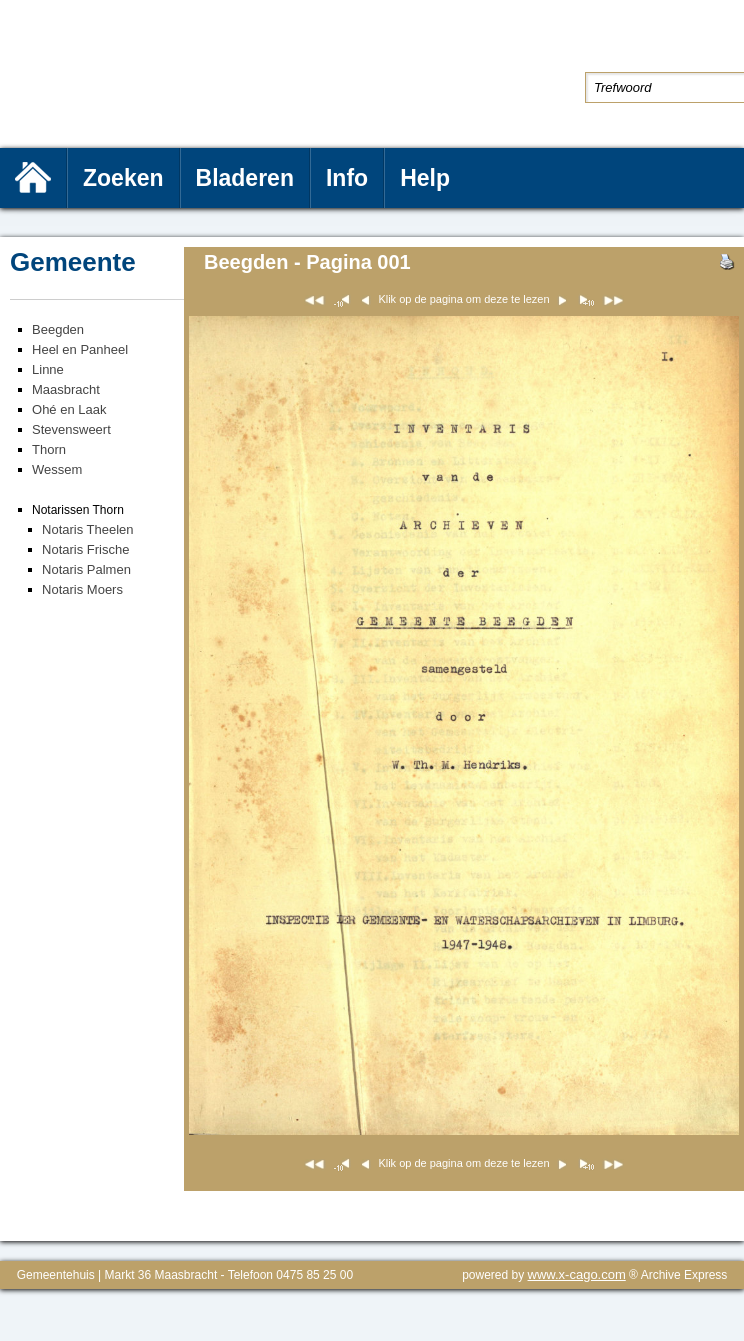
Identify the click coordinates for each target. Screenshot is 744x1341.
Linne (48, 369)
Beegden (58, 329)
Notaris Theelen (88, 529)
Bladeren (245, 178)
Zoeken (123, 178)
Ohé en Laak (69, 409)
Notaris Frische (85, 549)
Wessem (57, 469)
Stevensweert (71, 429)
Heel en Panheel (80, 349)
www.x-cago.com (577, 1274)
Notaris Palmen (86, 569)
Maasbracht (66, 389)
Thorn (49, 449)
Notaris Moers (82, 589)
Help (425, 178)
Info (347, 178)
